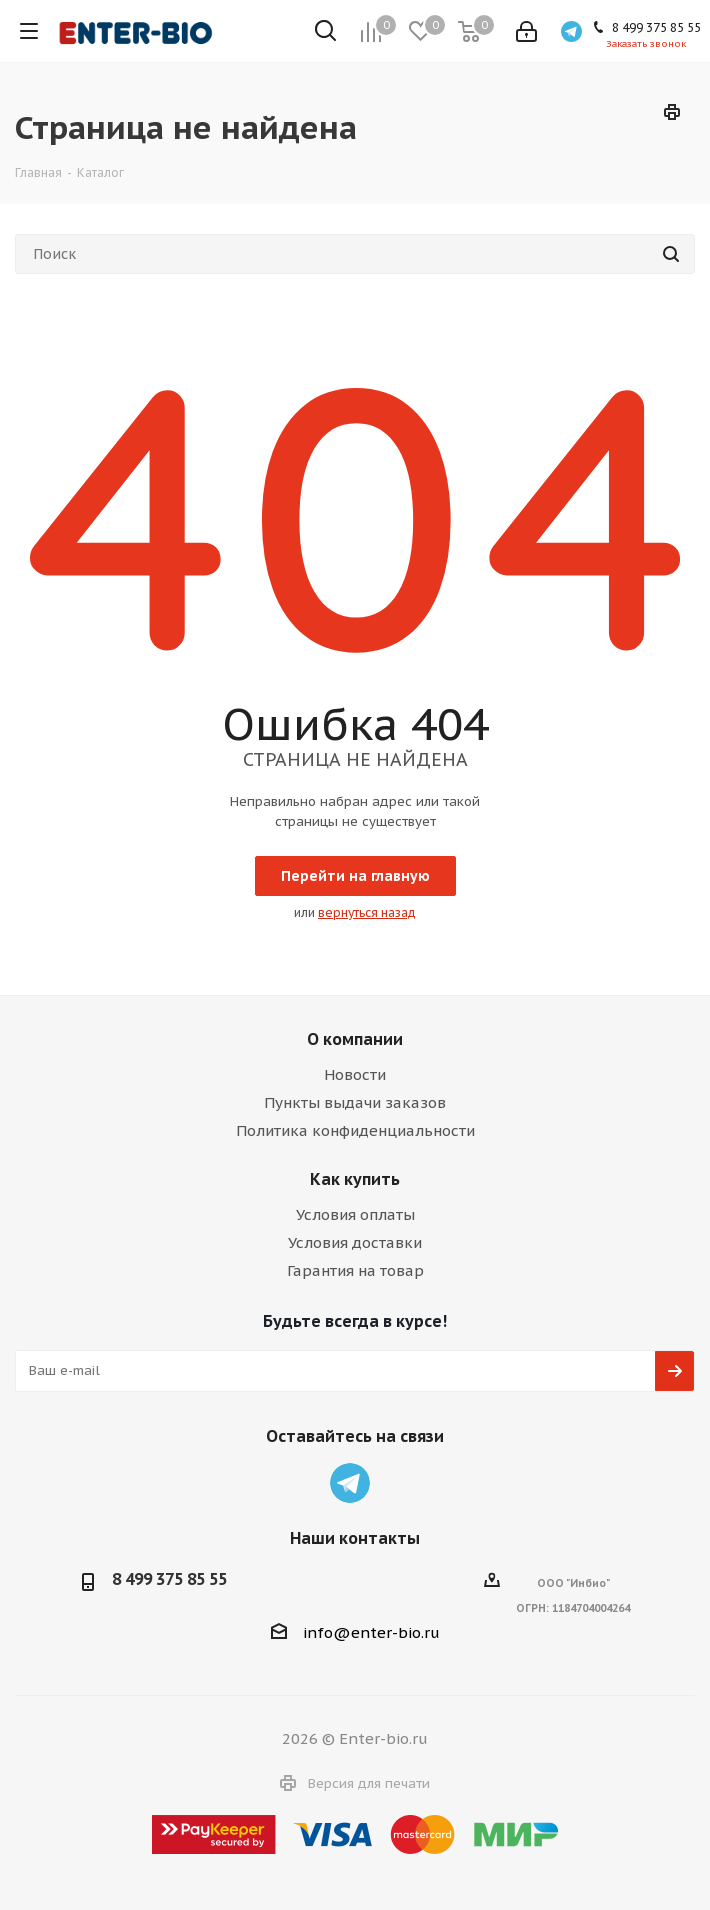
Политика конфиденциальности (355, 1130)
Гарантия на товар (355, 1270)
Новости (355, 1074)
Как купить (355, 1179)
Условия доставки (355, 1242)
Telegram (350, 1483)
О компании (355, 1039)
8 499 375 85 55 (169, 1579)
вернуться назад (367, 912)
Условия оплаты (355, 1214)
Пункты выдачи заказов (355, 1102)
